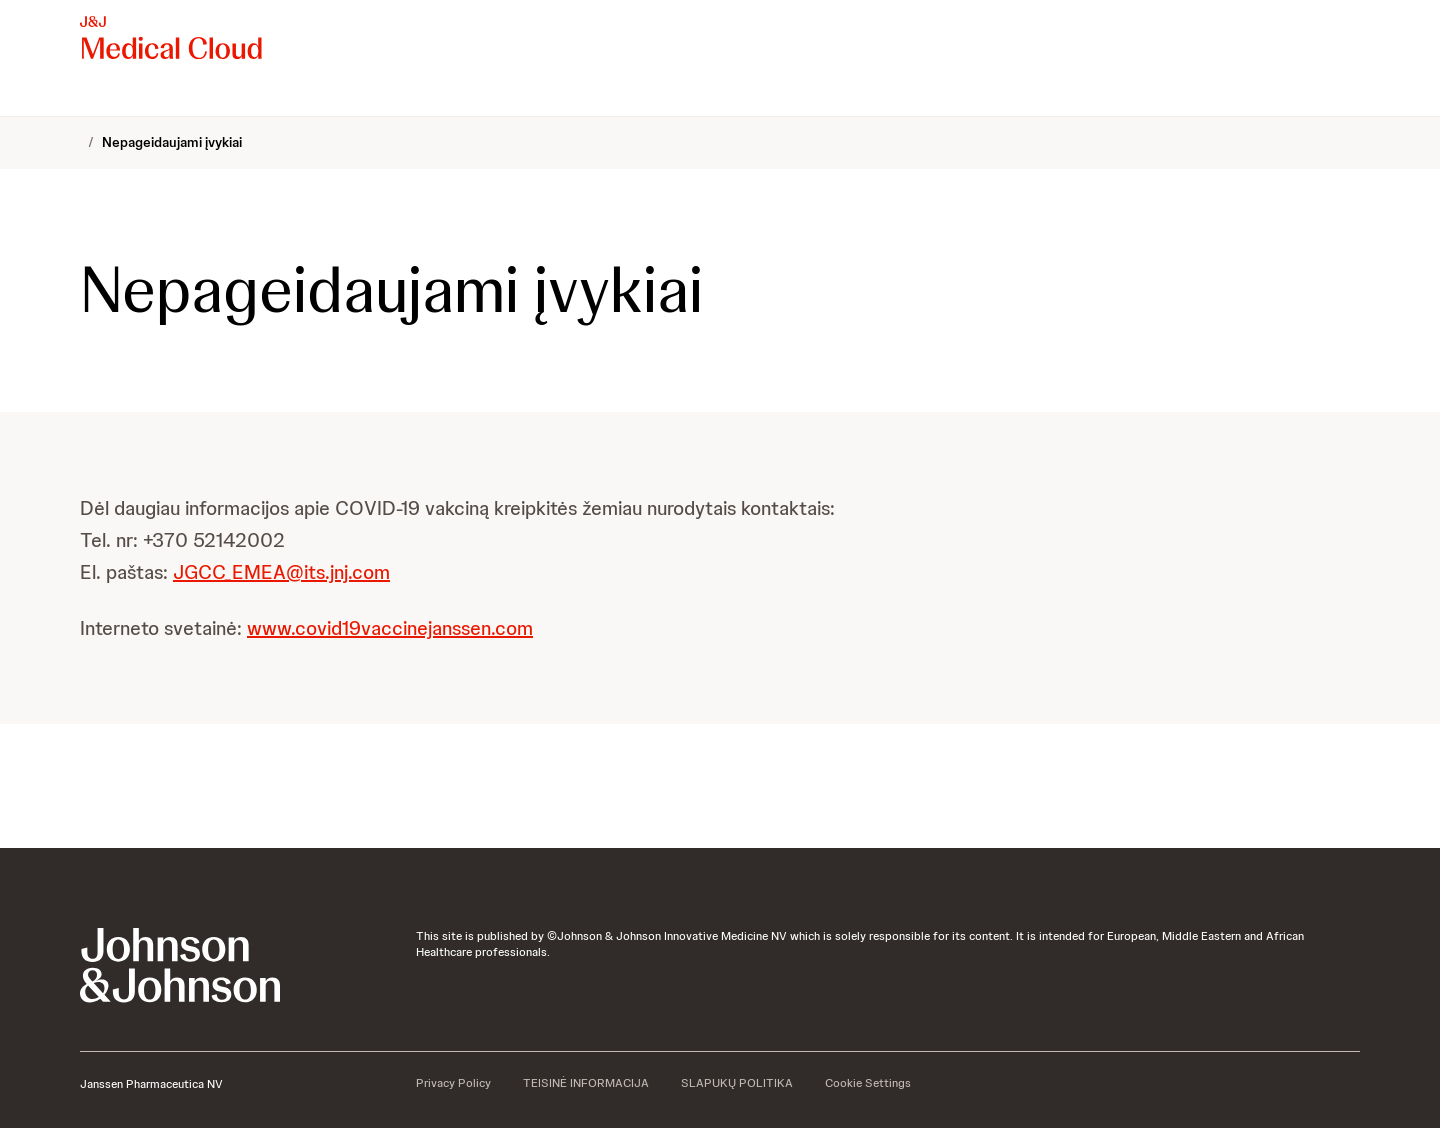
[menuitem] (88, 96)
